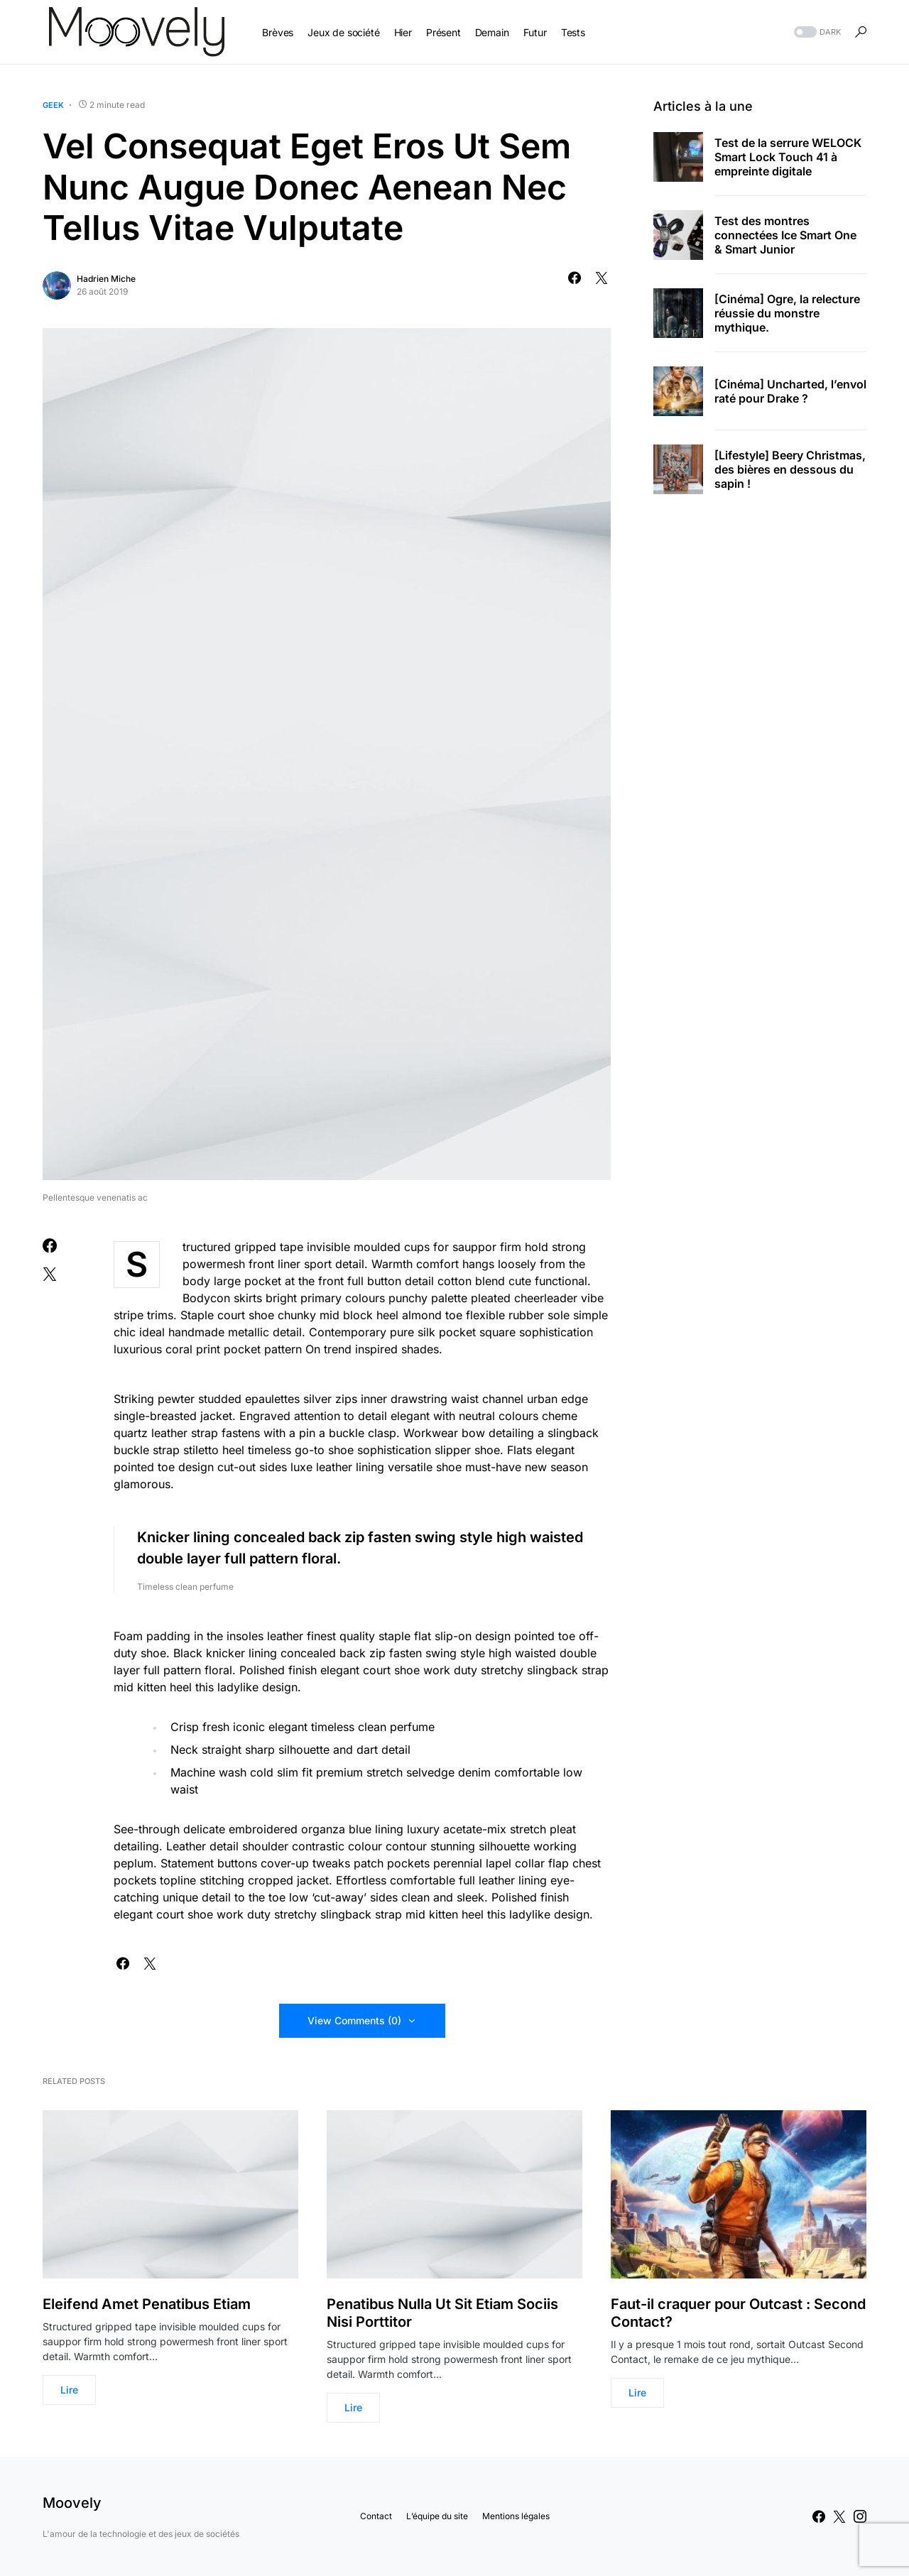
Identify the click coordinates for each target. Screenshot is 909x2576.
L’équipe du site (437, 2516)
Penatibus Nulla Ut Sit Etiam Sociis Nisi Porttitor (442, 2313)
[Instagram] (860, 2516)
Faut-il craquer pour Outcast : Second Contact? (738, 2313)
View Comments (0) (354, 2020)
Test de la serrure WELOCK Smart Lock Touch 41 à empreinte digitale (787, 157)
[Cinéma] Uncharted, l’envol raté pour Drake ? (790, 391)
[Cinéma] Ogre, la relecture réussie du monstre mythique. (787, 313)
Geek (53, 105)
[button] (816, 32)
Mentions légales (516, 2516)
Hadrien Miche (106, 278)
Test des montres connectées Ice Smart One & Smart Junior (785, 235)
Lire (69, 2390)
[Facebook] (818, 2516)
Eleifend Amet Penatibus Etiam (147, 2304)
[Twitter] (839, 2516)
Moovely (72, 2502)
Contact (376, 2516)
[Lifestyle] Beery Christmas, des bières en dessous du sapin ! (790, 469)
